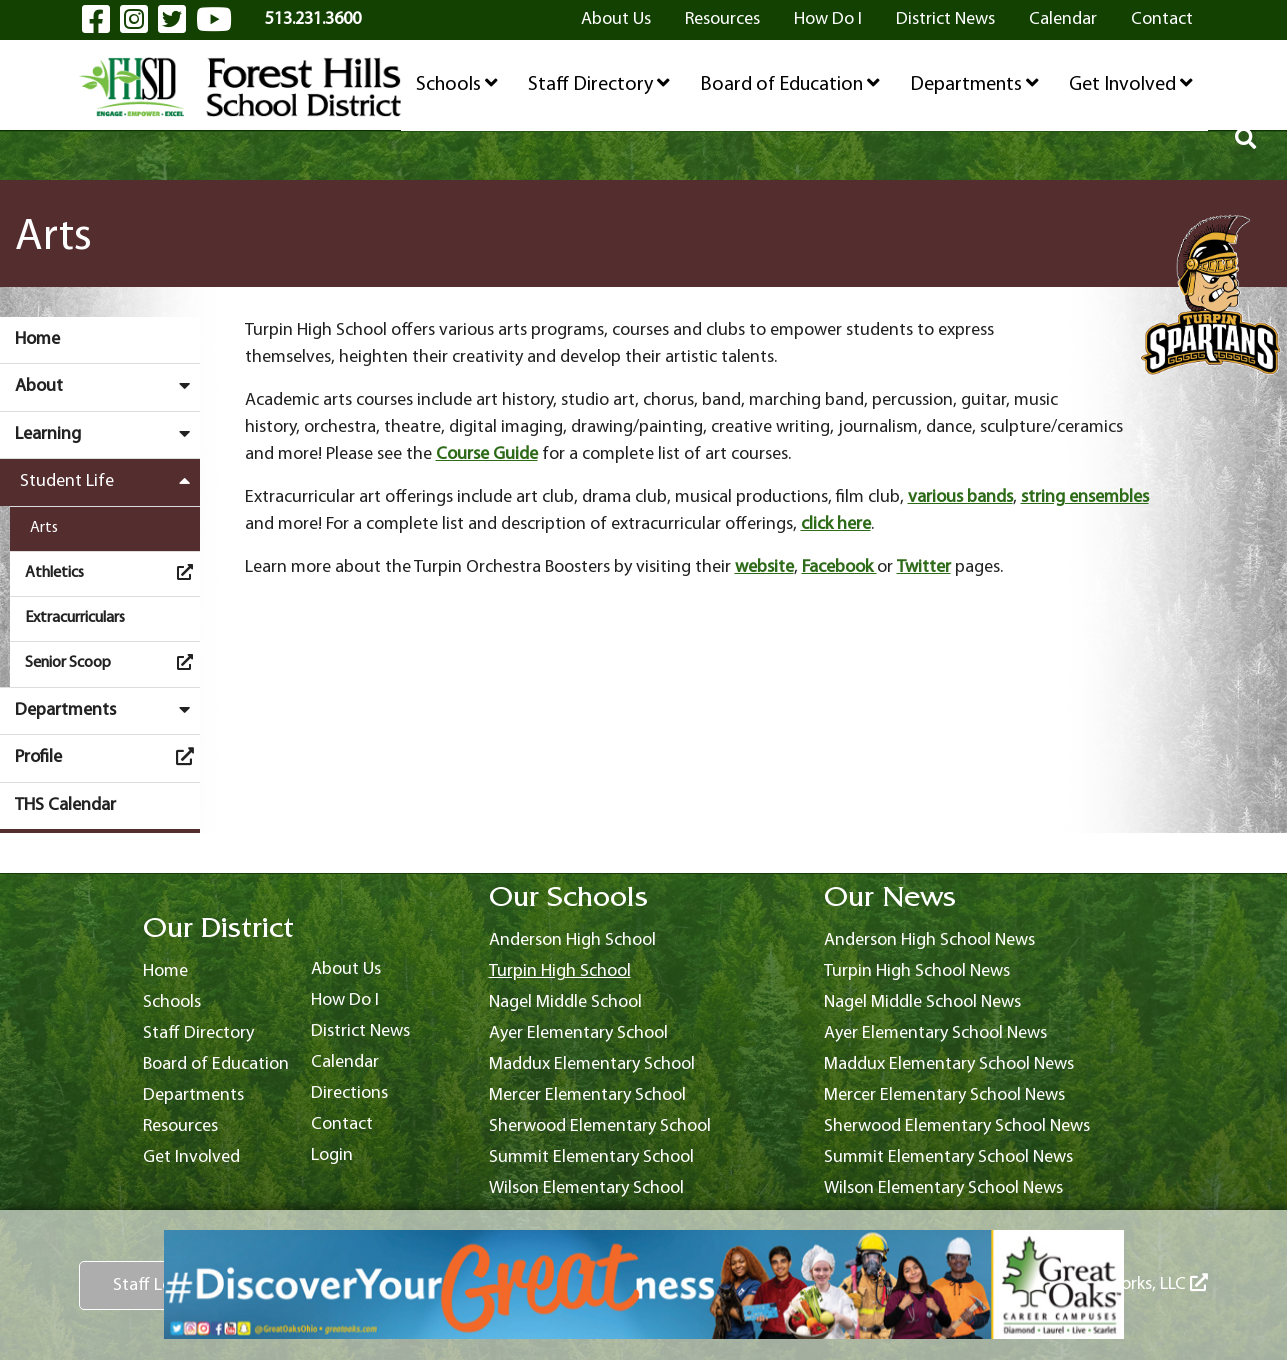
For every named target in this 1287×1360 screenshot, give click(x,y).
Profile (107, 757)
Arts (44, 528)
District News (945, 19)
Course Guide (487, 454)
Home (37, 339)
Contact (1162, 19)
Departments (974, 84)
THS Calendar (65, 805)
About (107, 386)
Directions (349, 1093)
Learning (107, 434)
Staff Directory (599, 84)
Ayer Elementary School (578, 1033)
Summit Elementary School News (948, 1157)
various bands (960, 497)
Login (332, 1155)
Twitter (924, 567)
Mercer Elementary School (587, 1095)
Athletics (112, 572)
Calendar (1063, 19)
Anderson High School (572, 940)
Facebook (839, 567)
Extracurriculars (75, 618)
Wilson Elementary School (586, 1188)
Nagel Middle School (565, 1002)
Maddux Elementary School (592, 1064)
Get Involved (1131, 84)
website (764, 567)
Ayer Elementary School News (935, 1033)
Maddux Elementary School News (949, 1064)
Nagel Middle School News (922, 1002)
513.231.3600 (313, 19)
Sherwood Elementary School (600, 1126)
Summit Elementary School (591, 1157)
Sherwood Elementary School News (957, 1126)
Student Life (110, 481)
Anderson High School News (929, 940)
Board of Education (790, 84)
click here (836, 524)
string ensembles (1085, 497)
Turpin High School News (917, 971)
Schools (457, 84)
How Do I (828, 19)
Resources (722, 19)
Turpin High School (560, 971)
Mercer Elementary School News (944, 1095)
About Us (616, 19)
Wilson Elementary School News (943, 1188)
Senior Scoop (112, 662)
